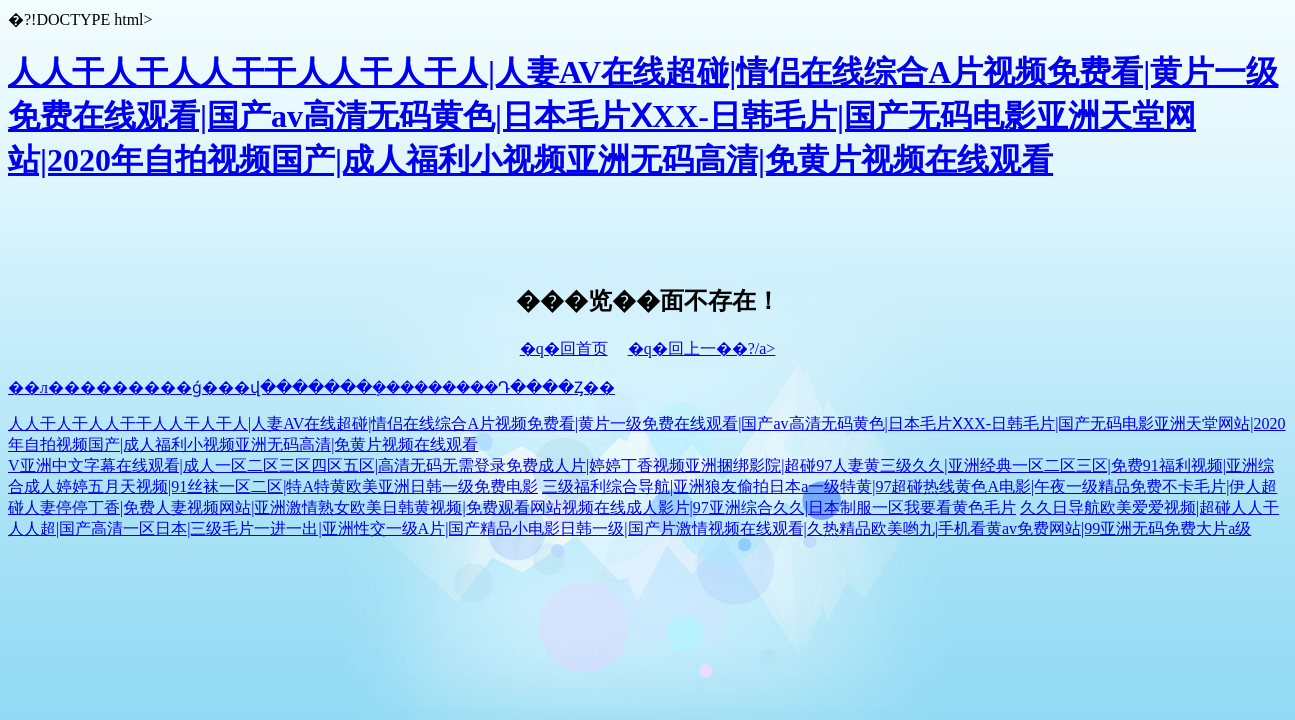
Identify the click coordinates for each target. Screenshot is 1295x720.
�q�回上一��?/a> (702, 348)
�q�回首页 (564, 348)
